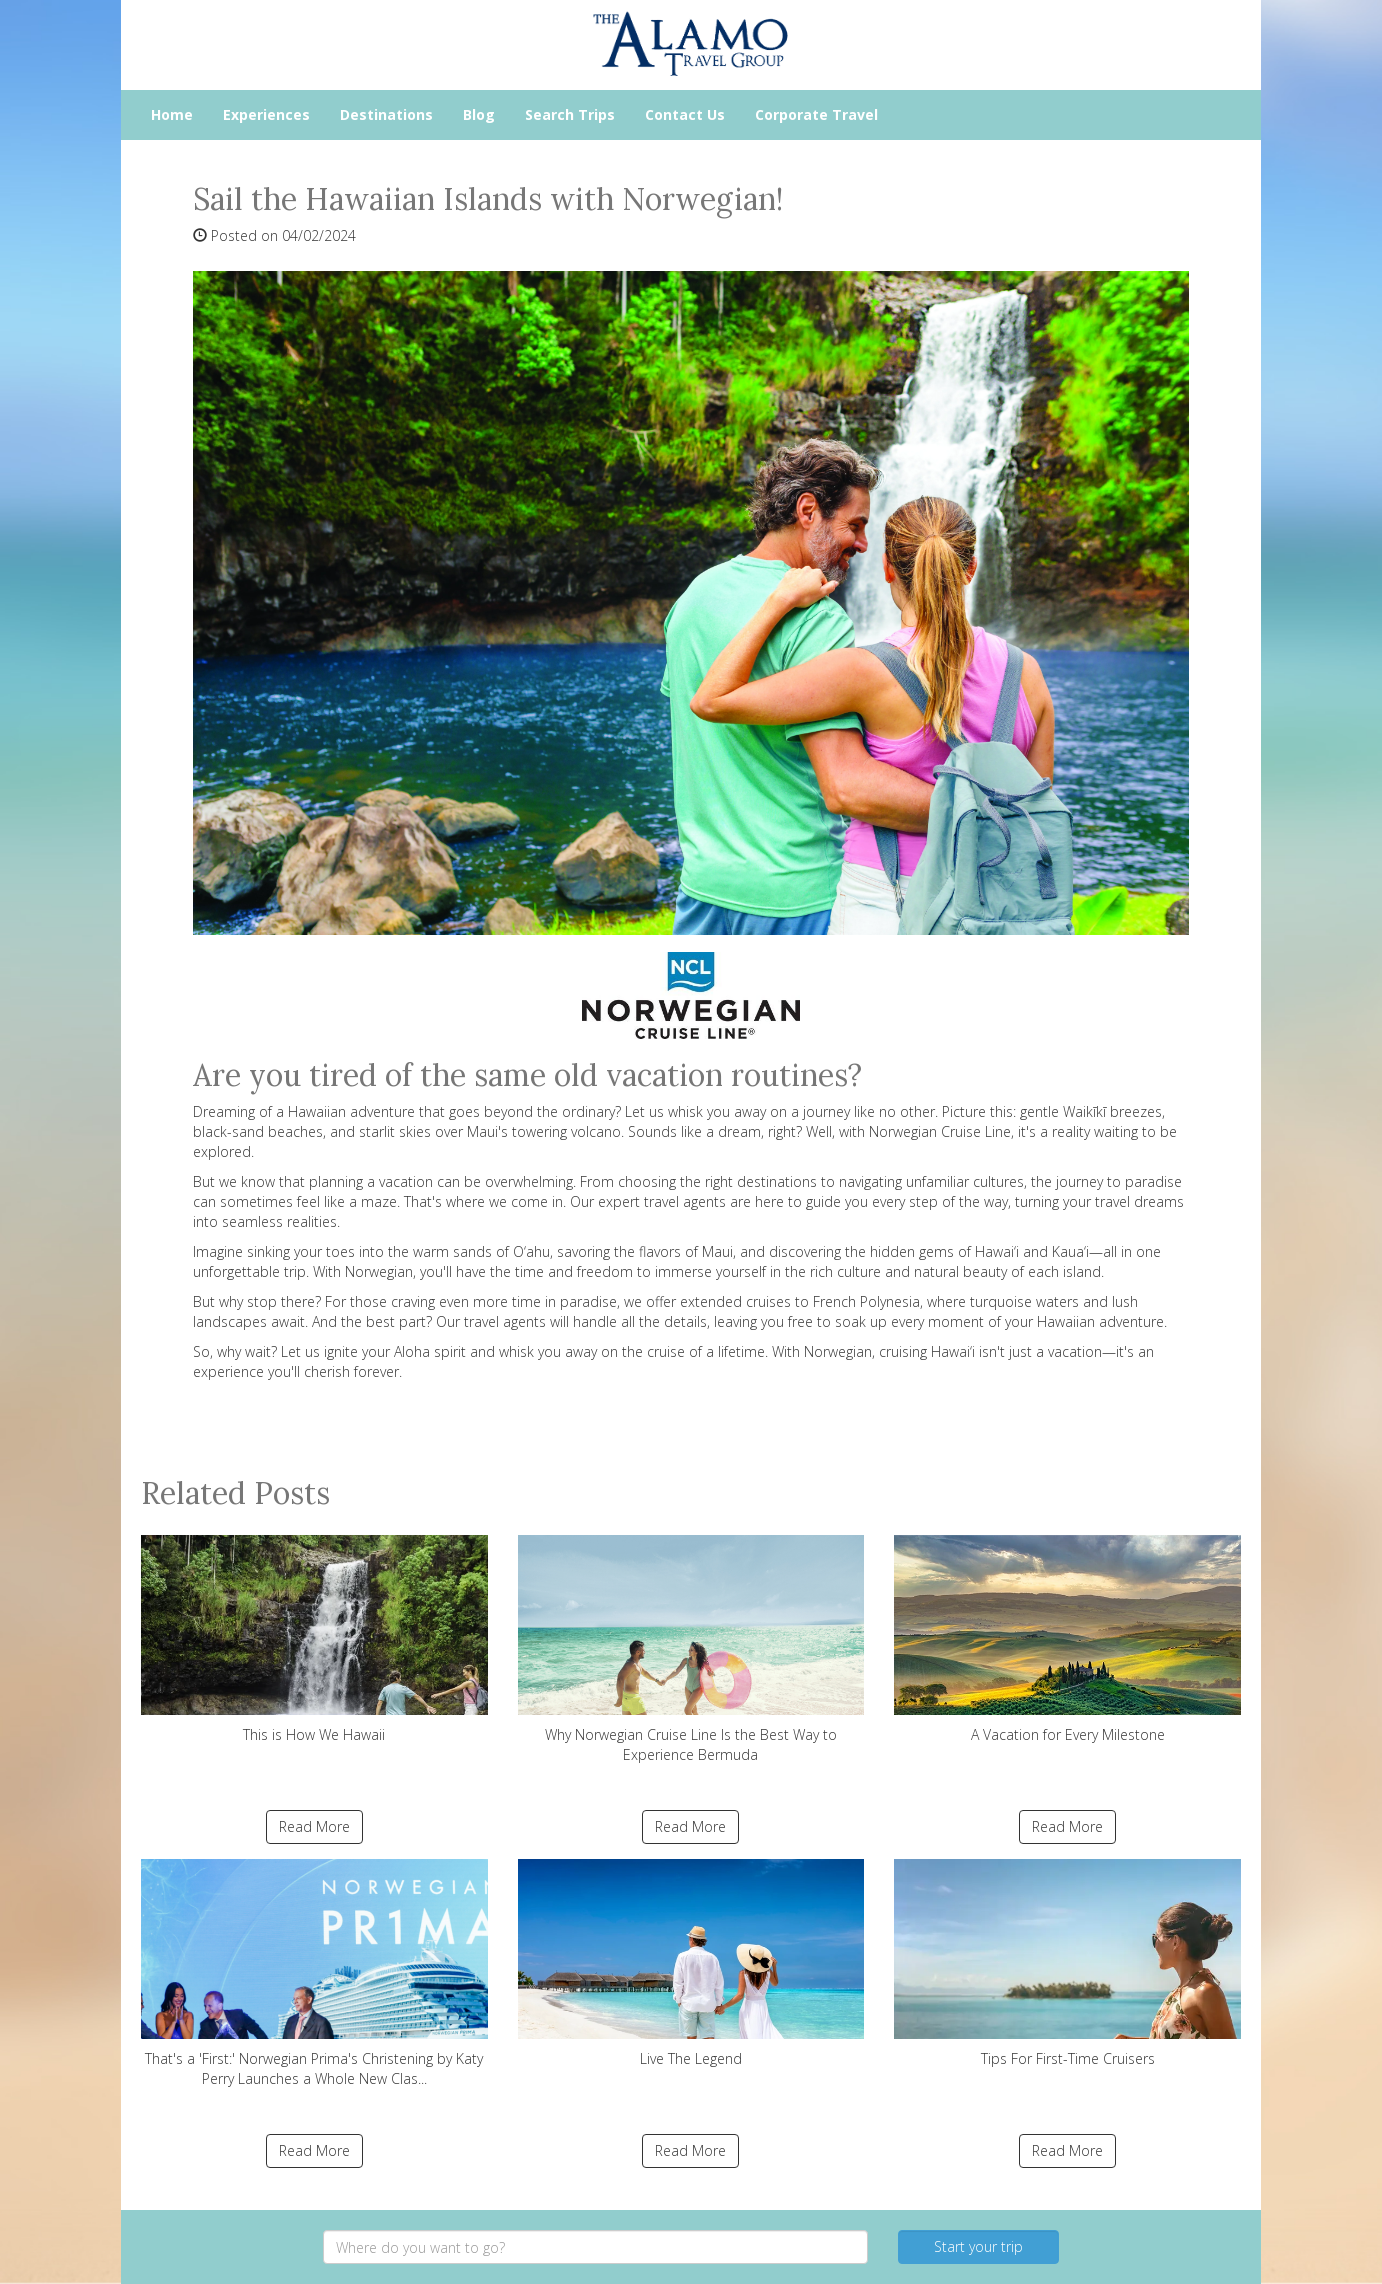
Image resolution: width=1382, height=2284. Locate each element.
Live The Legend (691, 1963)
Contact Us (685, 114)
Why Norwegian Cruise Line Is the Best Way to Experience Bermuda (691, 1649)
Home (172, 114)
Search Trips (570, 114)
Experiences (266, 114)
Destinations (386, 114)
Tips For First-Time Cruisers (1067, 1963)
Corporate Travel (816, 114)
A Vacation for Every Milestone (1067, 1639)
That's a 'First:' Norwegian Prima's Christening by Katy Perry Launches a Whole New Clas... (314, 1973)
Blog (479, 114)
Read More (314, 1826)
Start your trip (978, 2246)
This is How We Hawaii (314, 1639)
